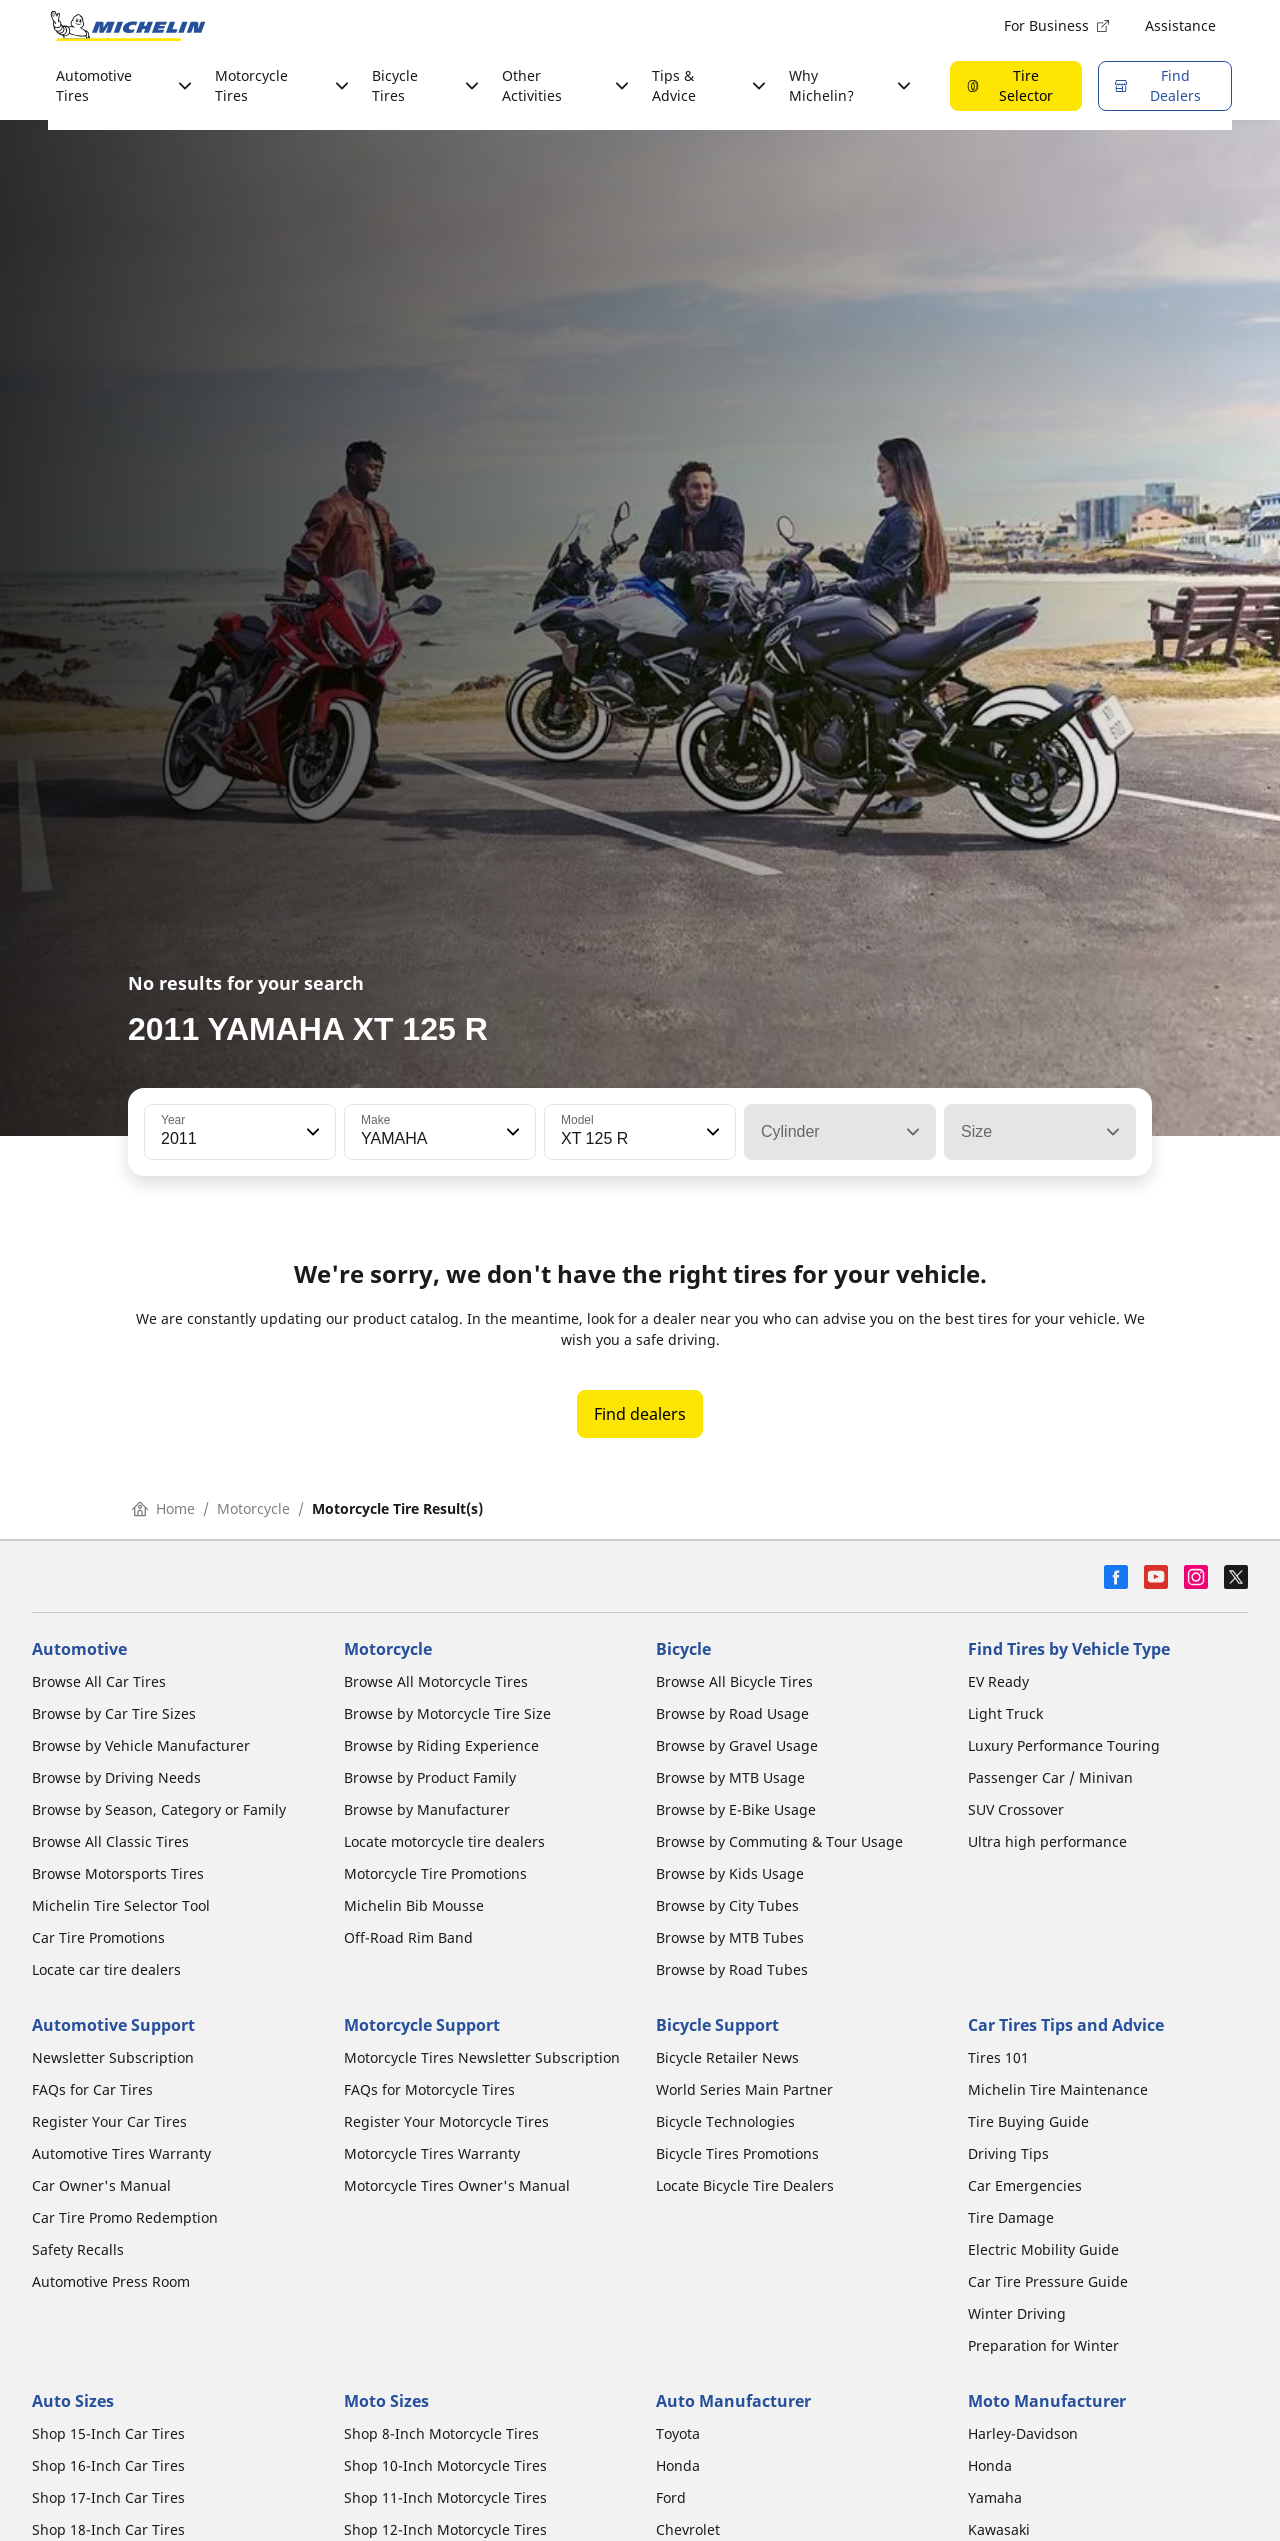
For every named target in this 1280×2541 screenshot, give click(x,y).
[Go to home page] (128, 26)
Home (163, 1508)
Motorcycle (253, 1508)
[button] (311, 1132)
